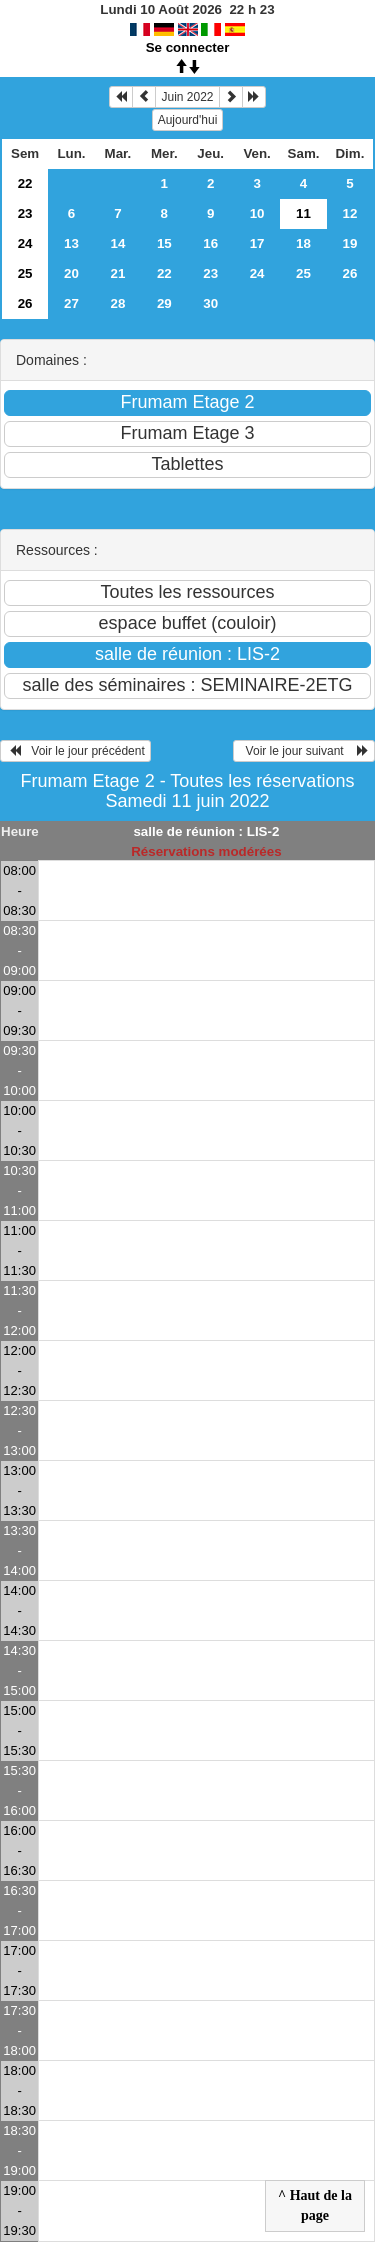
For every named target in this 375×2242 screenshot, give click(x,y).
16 (210, 243)
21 (117, 273)
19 (350, 243)
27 (71, 303)
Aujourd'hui (188, 120)
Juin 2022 (187, 97)
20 (71, 273)
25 (25, 273)
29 (164, 303)
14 (117, 243)
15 (164, 243)
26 (350, 273)
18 (303, 243)
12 (350, 213)
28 (117, 303)
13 (71, 243)
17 (257, 243)
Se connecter (188, 47)
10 (257, 213)
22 (25, 183)
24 (25, 243)
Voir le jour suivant (304, 751)
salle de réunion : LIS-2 (206, 831)
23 (25, 213)
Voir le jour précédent (75, 751)
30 (210, 303)
